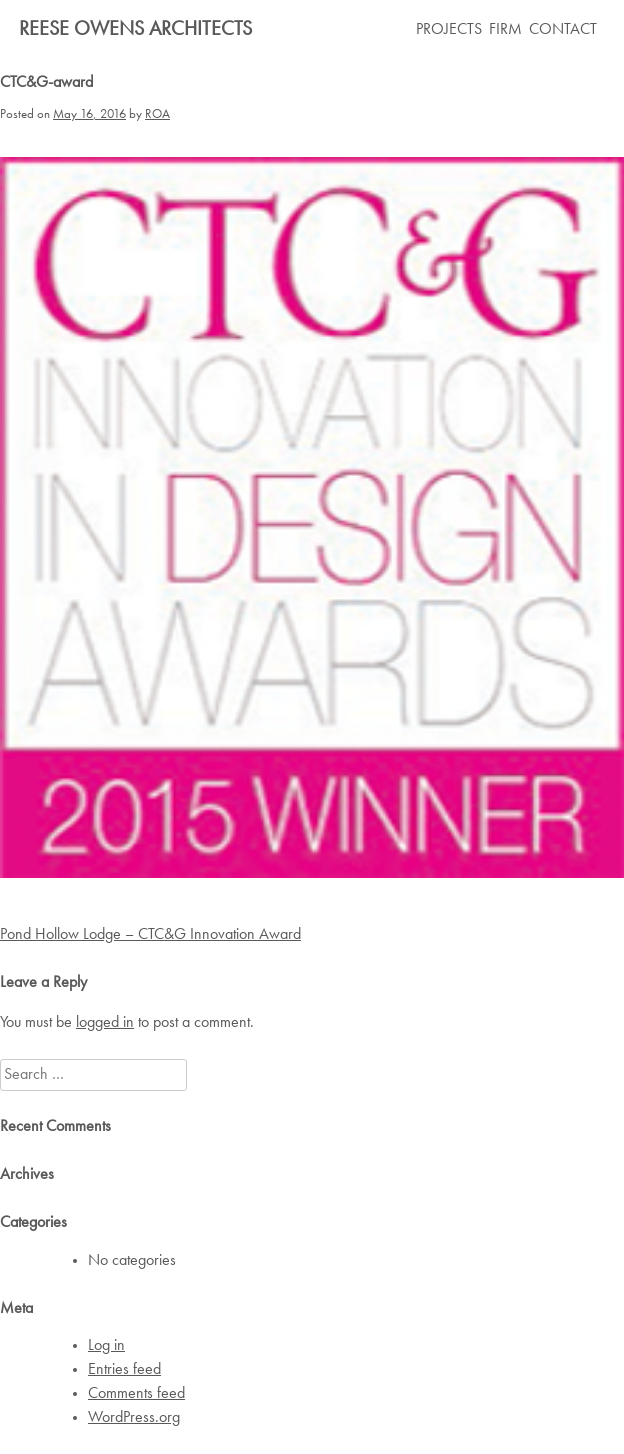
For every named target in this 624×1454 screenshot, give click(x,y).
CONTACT (563, 30)
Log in (106, 1346)
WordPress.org (134, 1418)
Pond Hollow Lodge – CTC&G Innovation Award (150, 935)
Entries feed (124, 1370)
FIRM (505, 30)
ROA (157, 114)
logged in (105, 1023)
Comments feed (136, 1394)
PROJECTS (449, 30)
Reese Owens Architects (135, 30)
